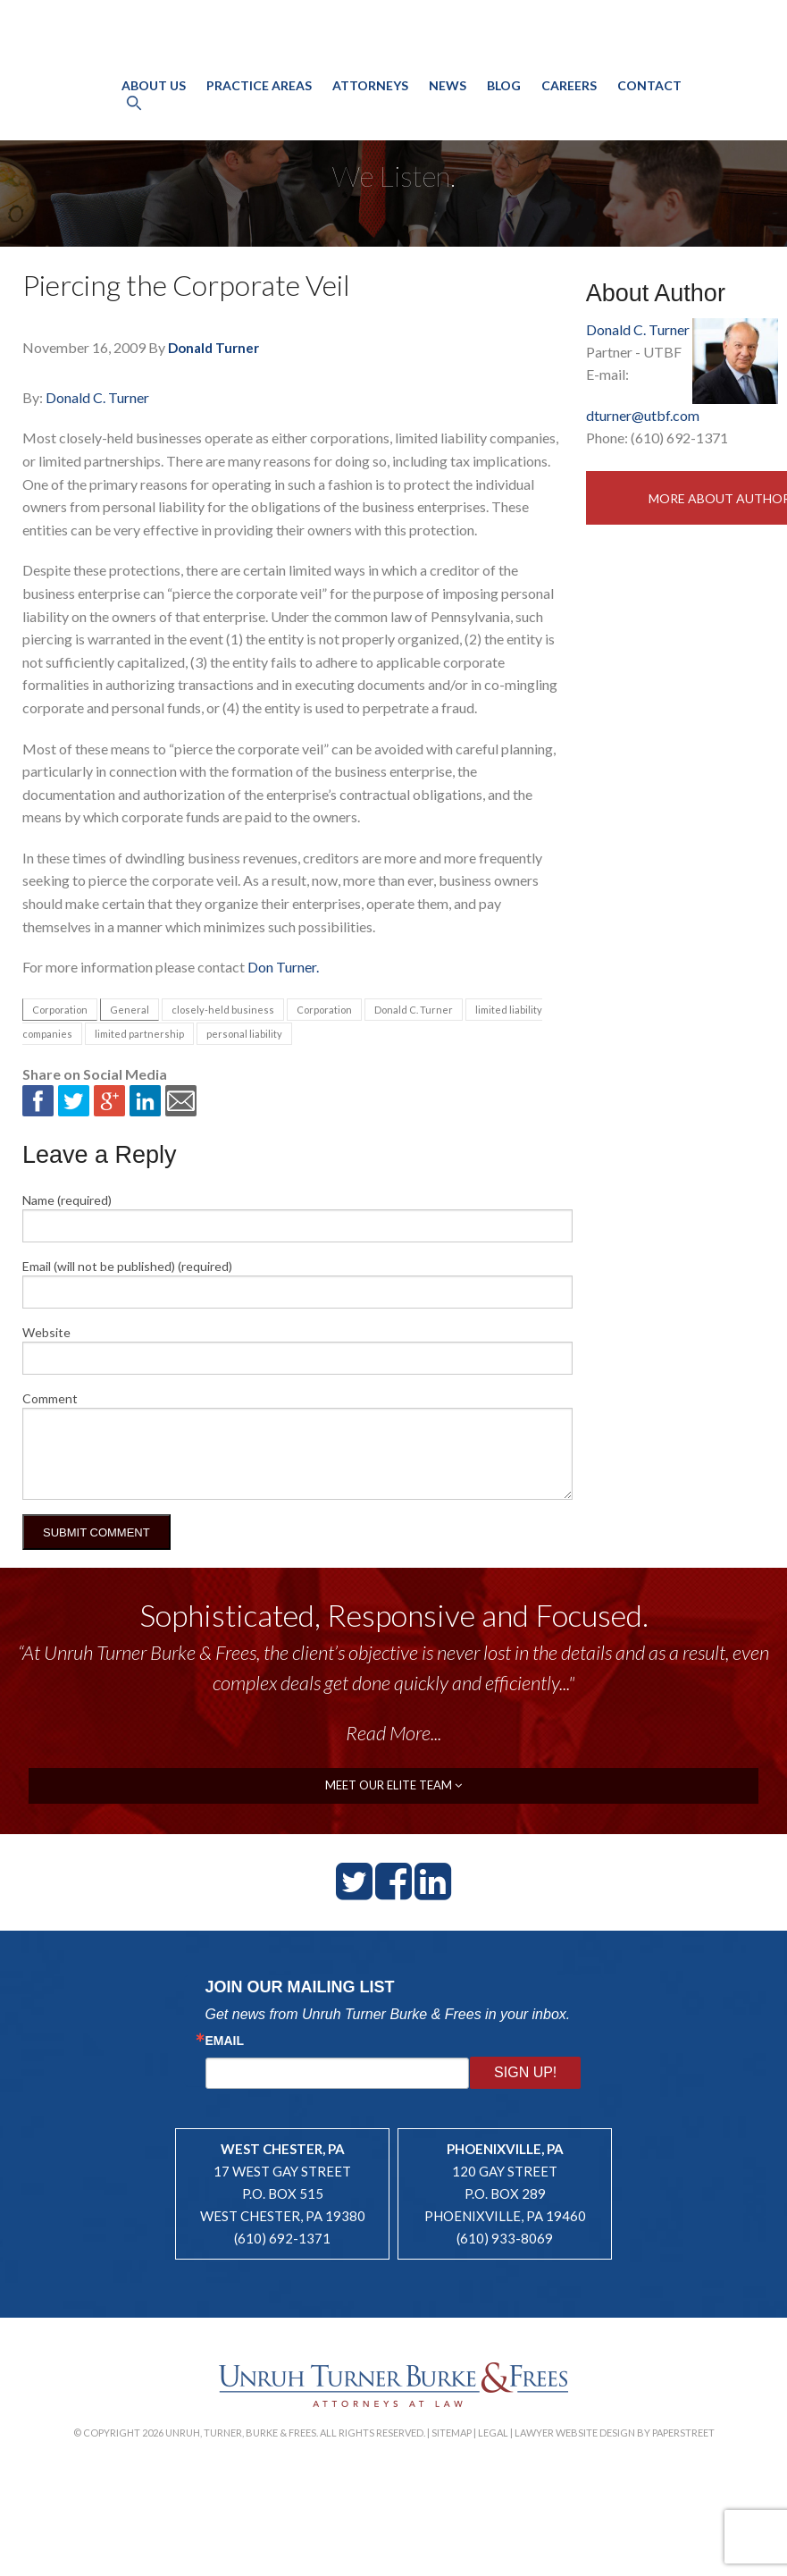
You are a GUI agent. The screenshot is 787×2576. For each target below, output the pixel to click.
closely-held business (223, 1009)
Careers (569, 104)
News (447, 104)
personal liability (244, 1034)
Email (225, 2040)
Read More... (393, 1733)
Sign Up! (525, 2072)
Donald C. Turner (97, 397)
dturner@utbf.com (642, 415)
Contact (649, 104)
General (129, 1009)
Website (46, 1332)
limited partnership (139, 1034)
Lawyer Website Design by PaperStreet (615, 2432)
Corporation (60, 1009)
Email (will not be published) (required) (127, 1266)
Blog (504, 104)
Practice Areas (259, 104)
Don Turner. (283, 966)
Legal (493, 2432)
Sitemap (451, 2432)
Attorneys (370, 104)
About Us (153, 104)
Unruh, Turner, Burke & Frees (393, 56)
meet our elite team (393, 1785)
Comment (50, 1398)
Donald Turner (213, 348)
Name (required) (67, 1200)
